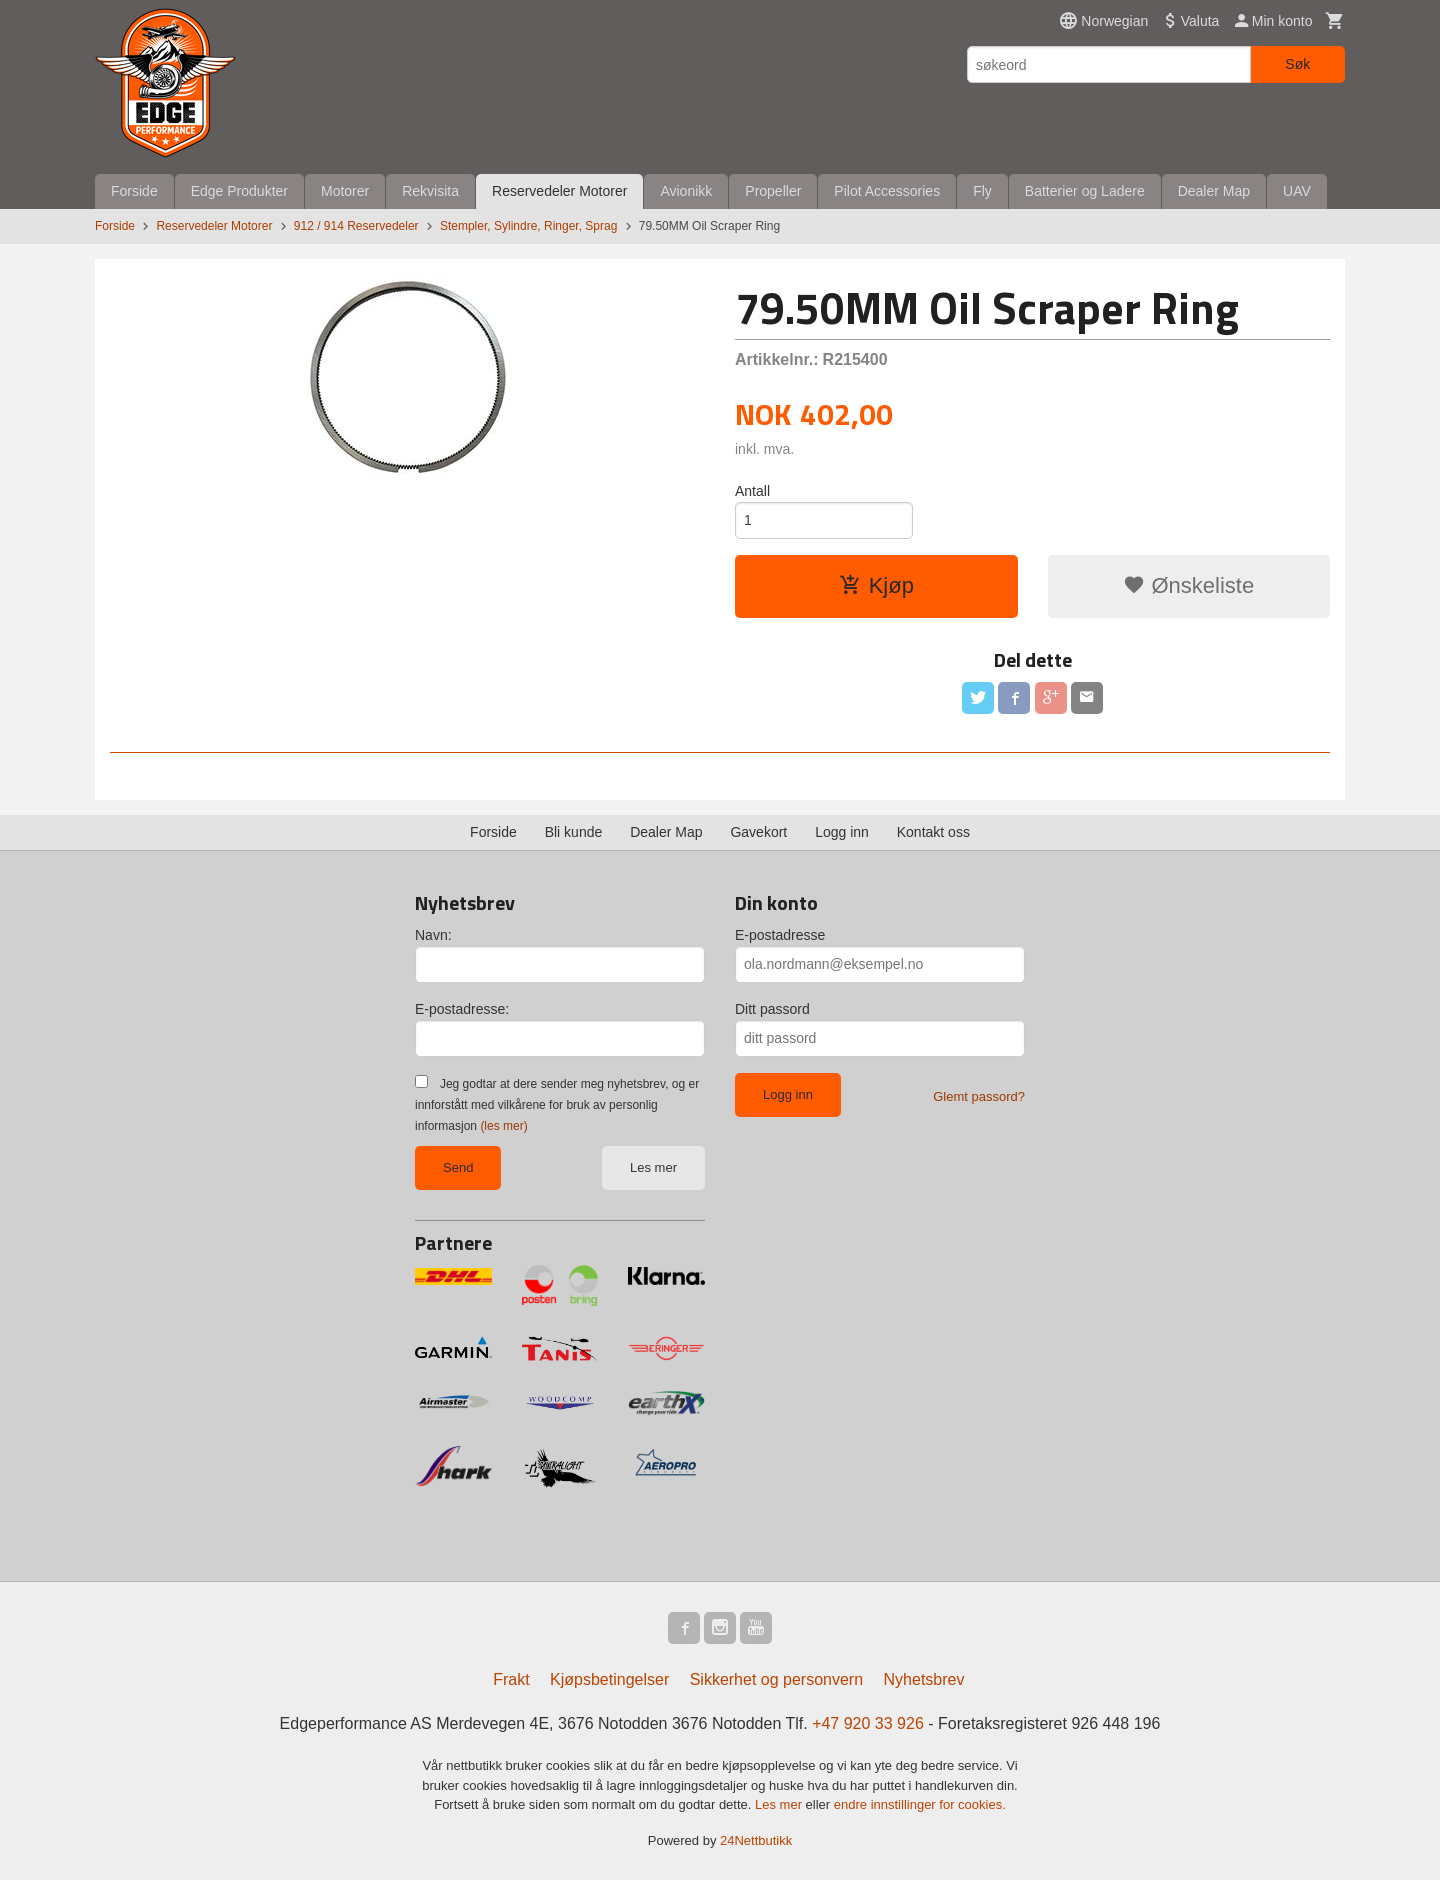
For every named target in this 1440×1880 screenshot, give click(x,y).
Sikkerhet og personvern (776, 1679)
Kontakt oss (933, 832)
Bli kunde (574, 832)
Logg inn (842, 832)
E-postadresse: (462, 1009)
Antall (752, 491)
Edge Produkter (239, 191)
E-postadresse (780, 935)
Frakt (511, 1679)
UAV (1297, 191)
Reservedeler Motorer (559, 191)
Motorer (345, 191)
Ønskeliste (1188, 585)
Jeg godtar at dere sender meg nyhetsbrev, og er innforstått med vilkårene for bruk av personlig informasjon (557, 1105)
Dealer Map (1214, 191)
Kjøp (876, 585)
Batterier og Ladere (1085, 191)
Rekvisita (430, 191)
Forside (134, 191)
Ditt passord (772, 1009)
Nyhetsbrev (924, 1679)
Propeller (773, 191)
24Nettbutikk (756, 1840)
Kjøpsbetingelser (609, 1679)
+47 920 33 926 (868, 1723)
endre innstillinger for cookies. (920, 1804)
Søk (1297, 64)
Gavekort (758, 832)
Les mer (653, 1167)
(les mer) (503, 1126)
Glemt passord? (979, 1096)
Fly (982, 191)
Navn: (433, 935)
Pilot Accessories (887, 191)
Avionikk (686, 191)
